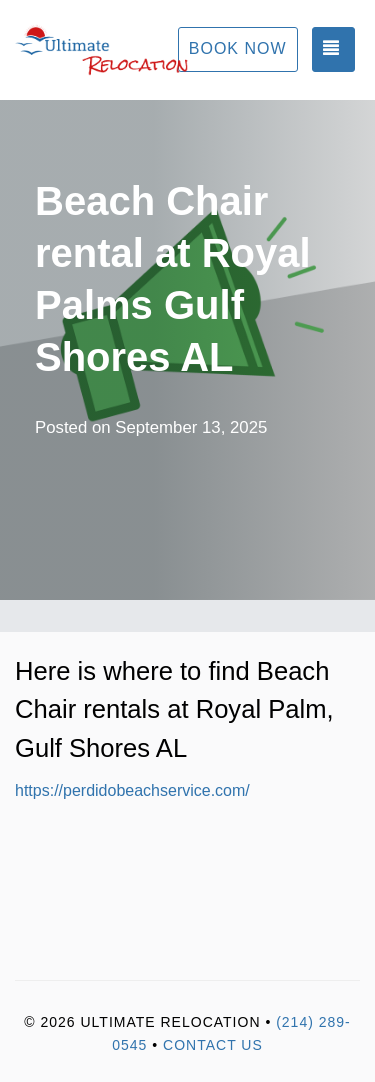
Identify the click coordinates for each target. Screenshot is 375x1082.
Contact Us (213, 1045)
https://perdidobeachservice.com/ (132, 790)
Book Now (238, 48)
